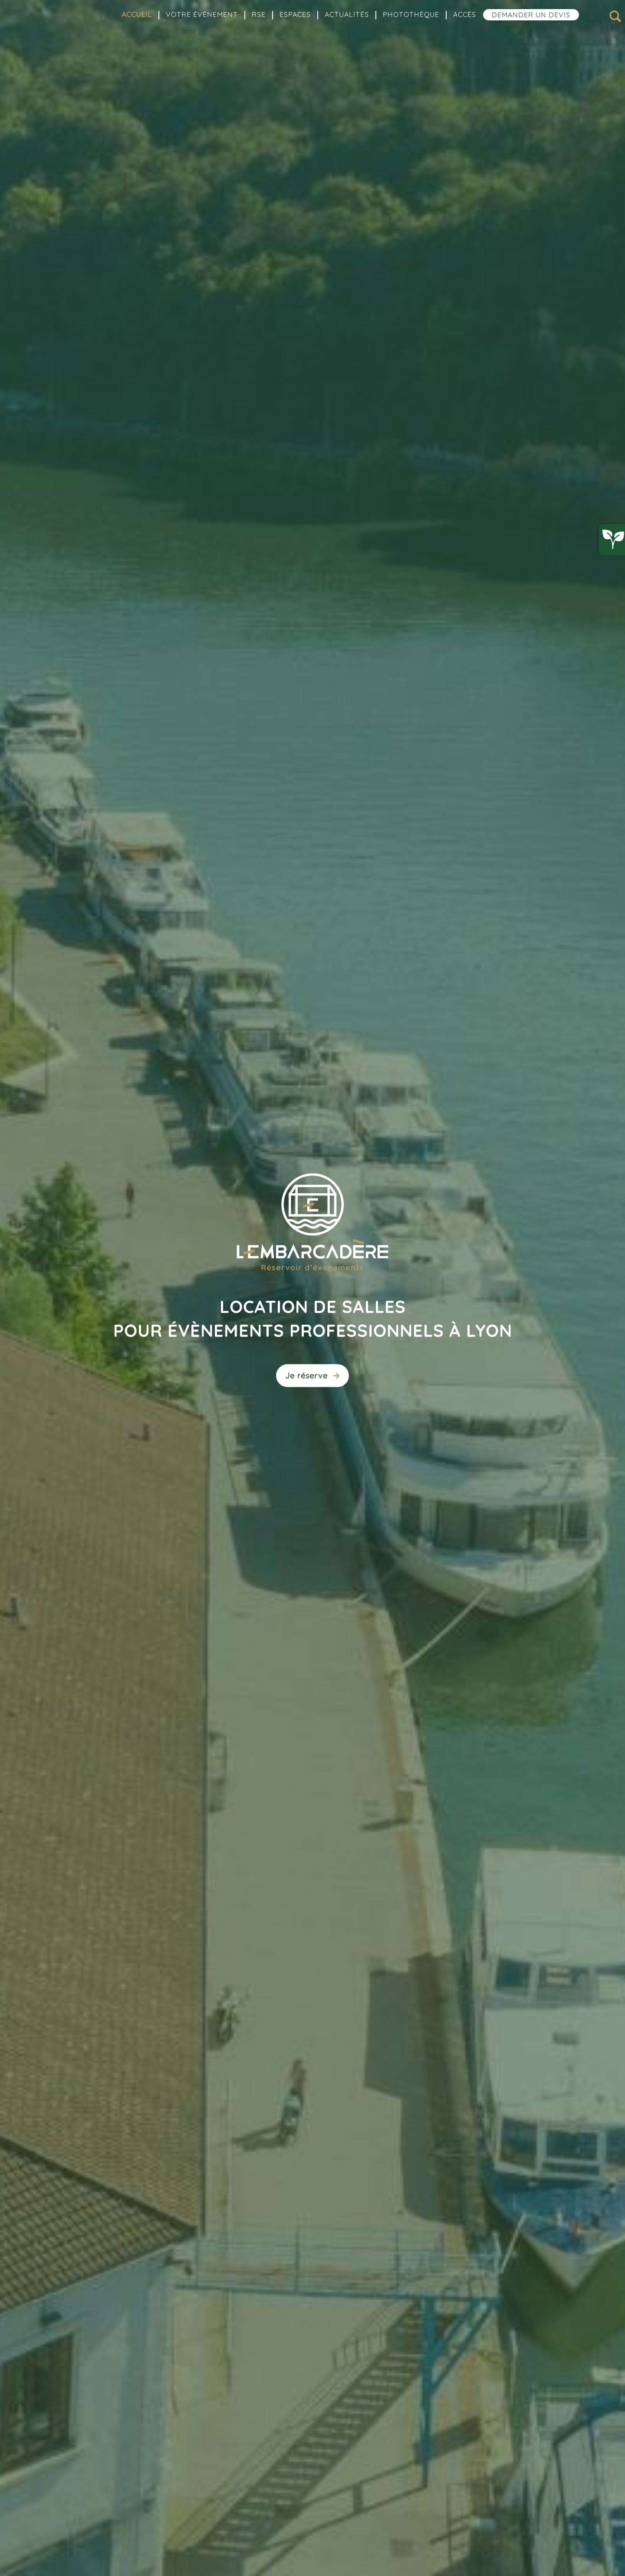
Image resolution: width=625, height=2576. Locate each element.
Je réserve (312, 1376)
